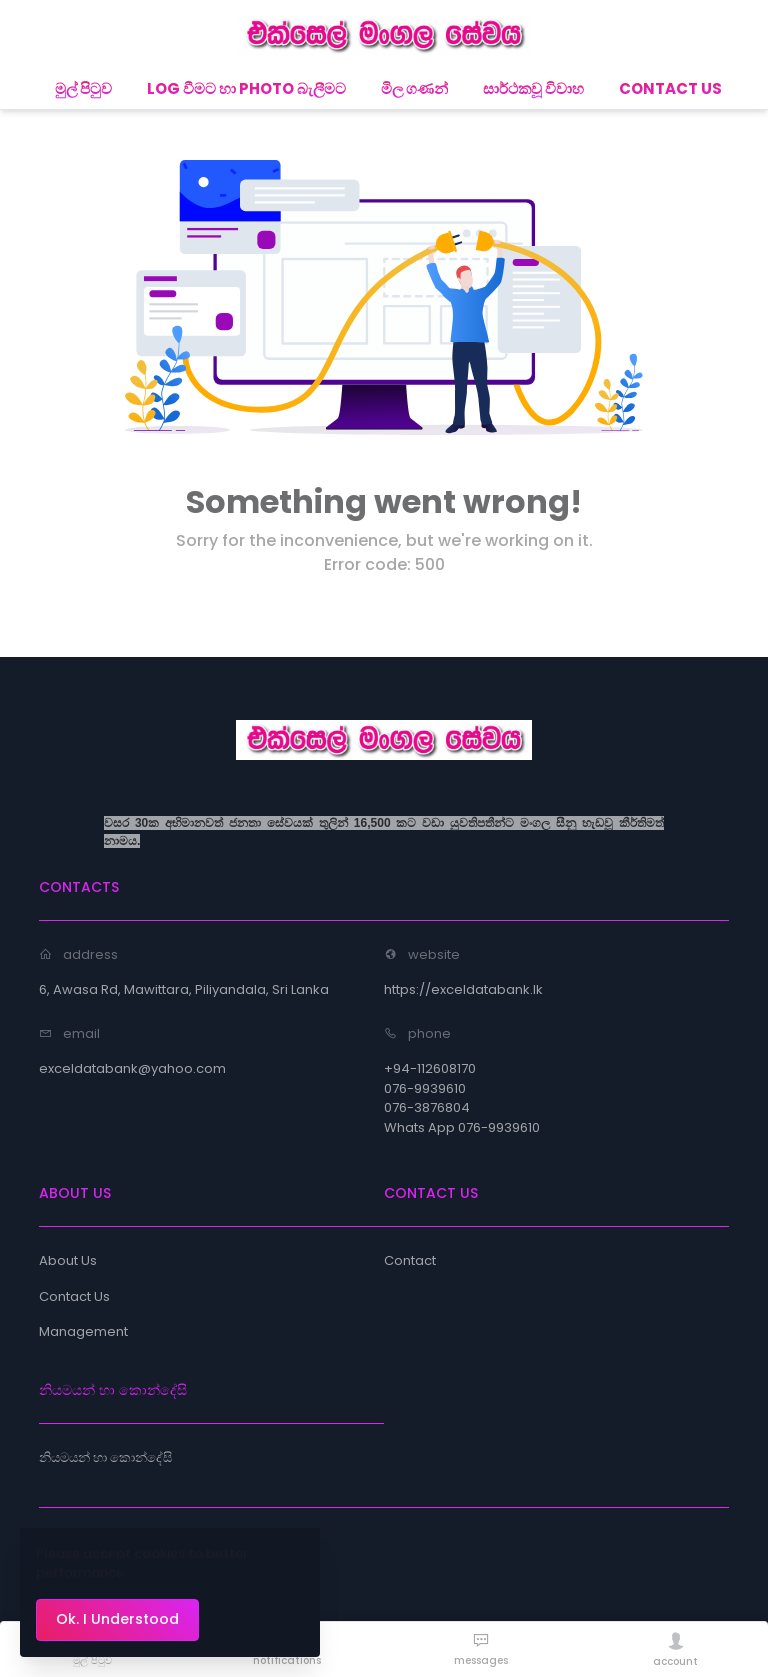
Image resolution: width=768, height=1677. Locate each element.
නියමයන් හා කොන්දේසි (105, 1457)
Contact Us (74, 1296)
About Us (68, 1260)
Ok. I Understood (117, 1619)
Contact (410, 1260)
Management (83, 1331)
